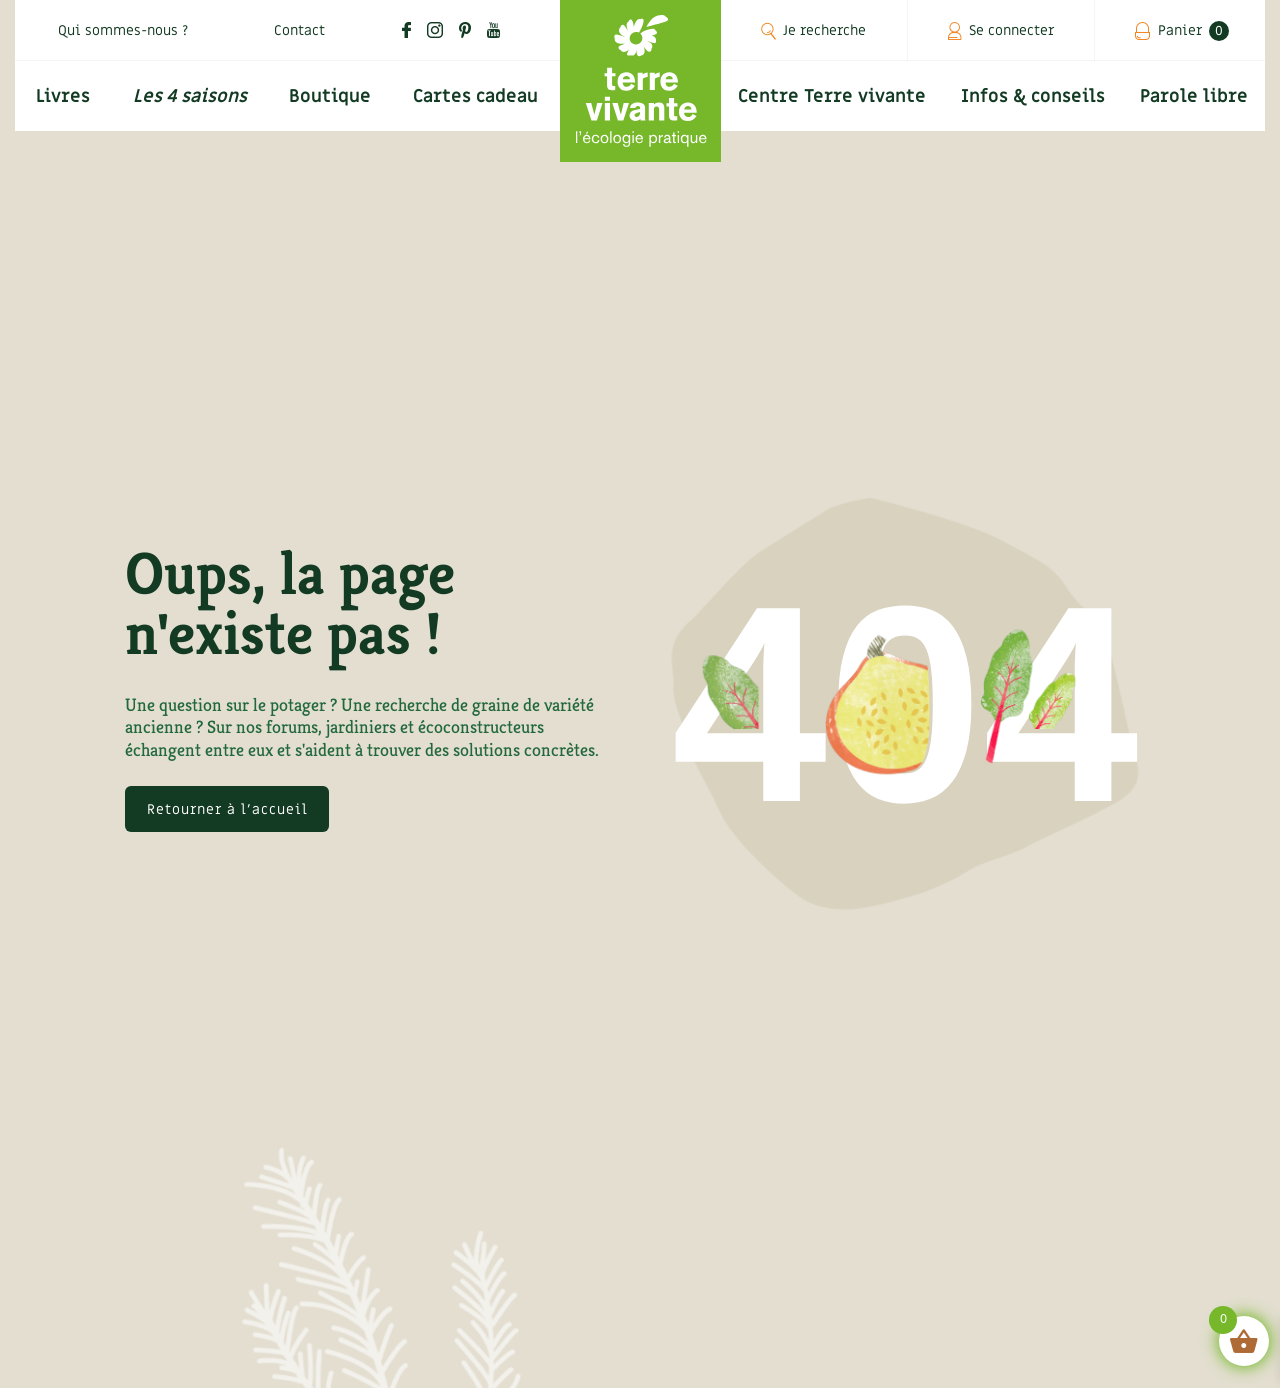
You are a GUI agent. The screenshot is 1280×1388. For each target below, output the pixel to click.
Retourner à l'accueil (227, 809)
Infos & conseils (1033, 96)
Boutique (330, 96)
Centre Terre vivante (832, 96)
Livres (63, 96)
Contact (299, 30)
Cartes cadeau (475, 96)
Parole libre (1194, 96)
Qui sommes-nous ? (123, 30)
